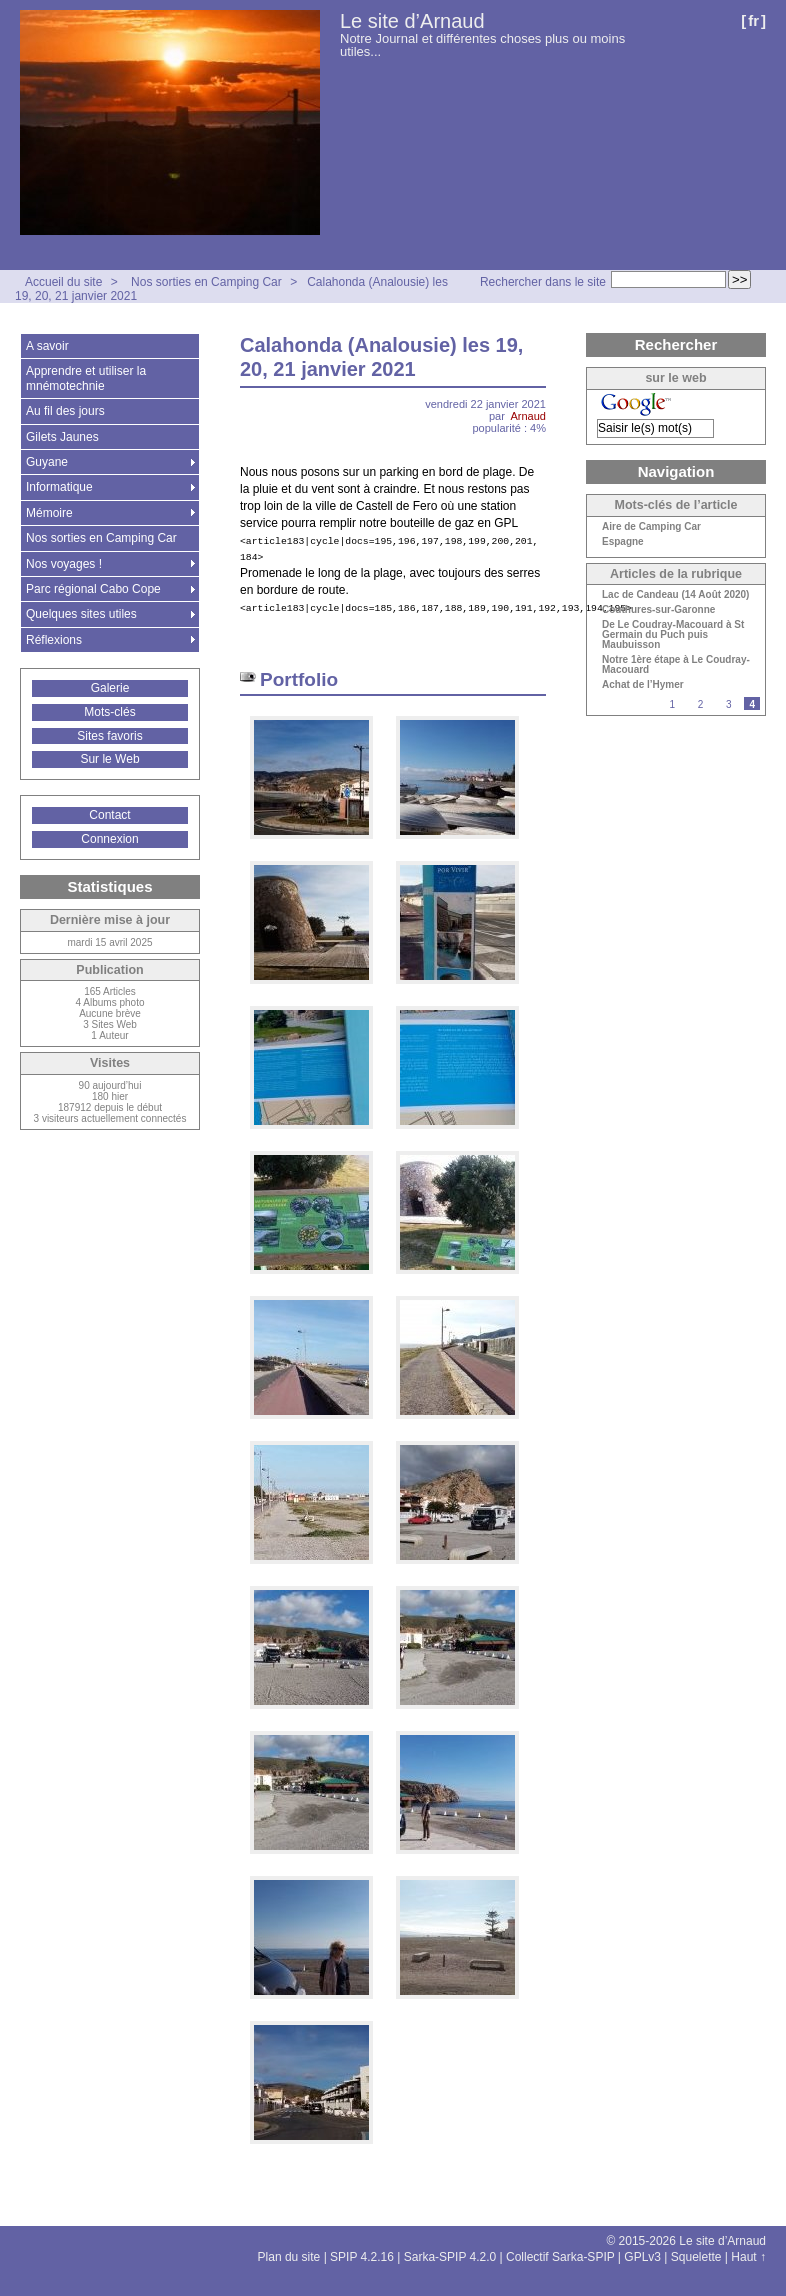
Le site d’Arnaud (412, 21)
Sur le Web (109, 759)
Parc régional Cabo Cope (93, 589)
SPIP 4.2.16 (362, 2257)
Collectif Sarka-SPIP (560, 2257)
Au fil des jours (65, 411)
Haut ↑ (748, 2257)
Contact (109, 815)
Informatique (59, 487)
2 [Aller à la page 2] (701, 704)
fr (753, 20)
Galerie (110, 688)
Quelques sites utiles (81, 614)
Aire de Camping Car (651, 527)
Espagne (623, 542)
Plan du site (289, 2257)
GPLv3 (642, 2257)
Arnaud (528, 416)
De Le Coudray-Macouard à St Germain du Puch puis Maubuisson (673, 635)
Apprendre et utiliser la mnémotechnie (86, 378)
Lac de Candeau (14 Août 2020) (675, 595)
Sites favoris (109, 736)
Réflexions (54, 640)
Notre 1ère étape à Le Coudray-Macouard (676, 665)
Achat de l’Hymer (643, 685)
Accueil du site (63, 282)
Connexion (109, 839)
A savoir (47, 346)
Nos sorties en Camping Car (206, 282)
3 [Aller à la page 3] (729, 704)
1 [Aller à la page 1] (672, 704)
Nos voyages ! (64, 564)
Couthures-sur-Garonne (658, 610)
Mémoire (49, 513)
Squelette (696, 2257)
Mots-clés (109, 712)
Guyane (47, 462)
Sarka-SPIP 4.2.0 (450, 2257)
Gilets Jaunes (62, 437)
